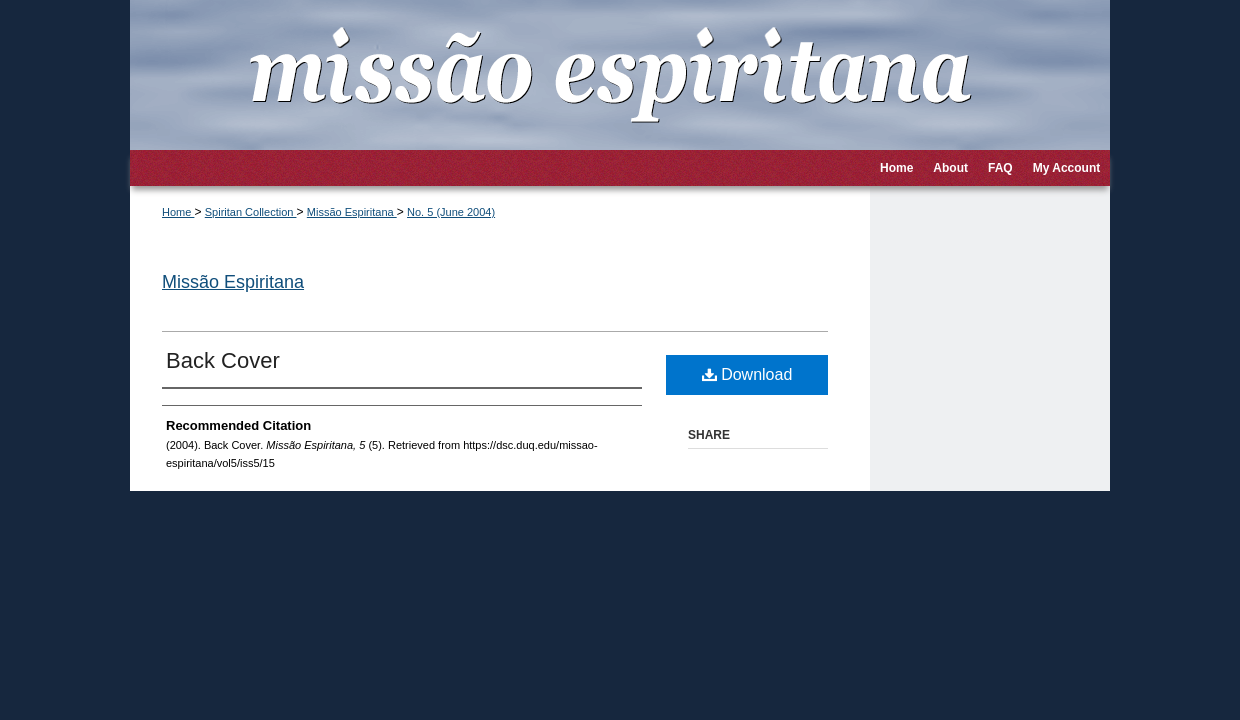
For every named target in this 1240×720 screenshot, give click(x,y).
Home (178, 212)
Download (747, 374)
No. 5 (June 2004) (451, 212)
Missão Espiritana (352, 212)
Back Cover (223, 360)
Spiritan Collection (251, 212)
